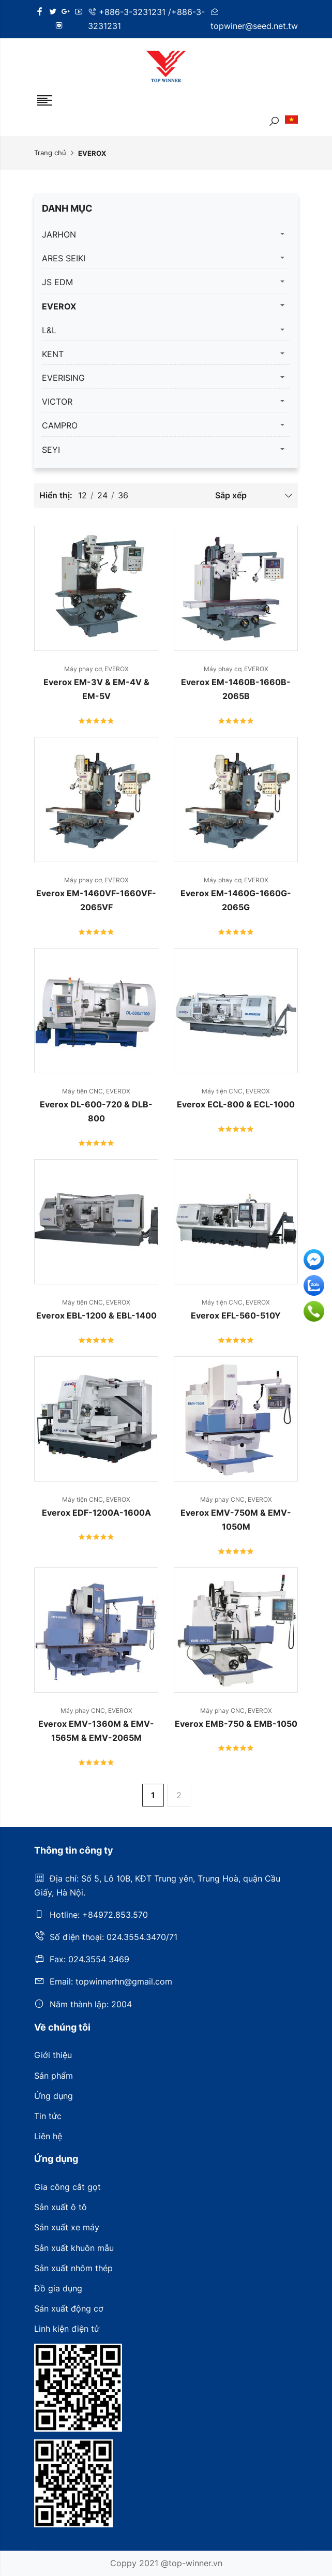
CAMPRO (60, 425)
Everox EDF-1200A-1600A (96, 1512)
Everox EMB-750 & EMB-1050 (236, 1724)
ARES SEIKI (63, 258)
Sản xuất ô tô (60, 2207)
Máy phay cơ (84, 669)
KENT (53, 354)
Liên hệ (48, 2136)
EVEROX (59, 306)
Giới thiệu (53, 2055)
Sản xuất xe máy (66, 2227)
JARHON (59, 234)
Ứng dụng (53, 2096)
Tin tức (48, 2116)
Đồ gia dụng (58, 2288)
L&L (49, 330)
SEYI (51, 450)
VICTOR (57, 401)
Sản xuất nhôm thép (73, 2268)
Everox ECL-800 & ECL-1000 (236, 1104)
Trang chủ (50, 153)
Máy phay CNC (224, 1499)
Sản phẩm (53, 2075)
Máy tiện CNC (84, 1091)
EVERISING (63, 378)
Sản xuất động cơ (68, 2308)
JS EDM (57, 282)
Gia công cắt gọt (67, 2187)
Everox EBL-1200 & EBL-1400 (96, 1315)
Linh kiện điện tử (66, 2328)
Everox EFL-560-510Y (236, 1315)
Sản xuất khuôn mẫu (74, 2248)
